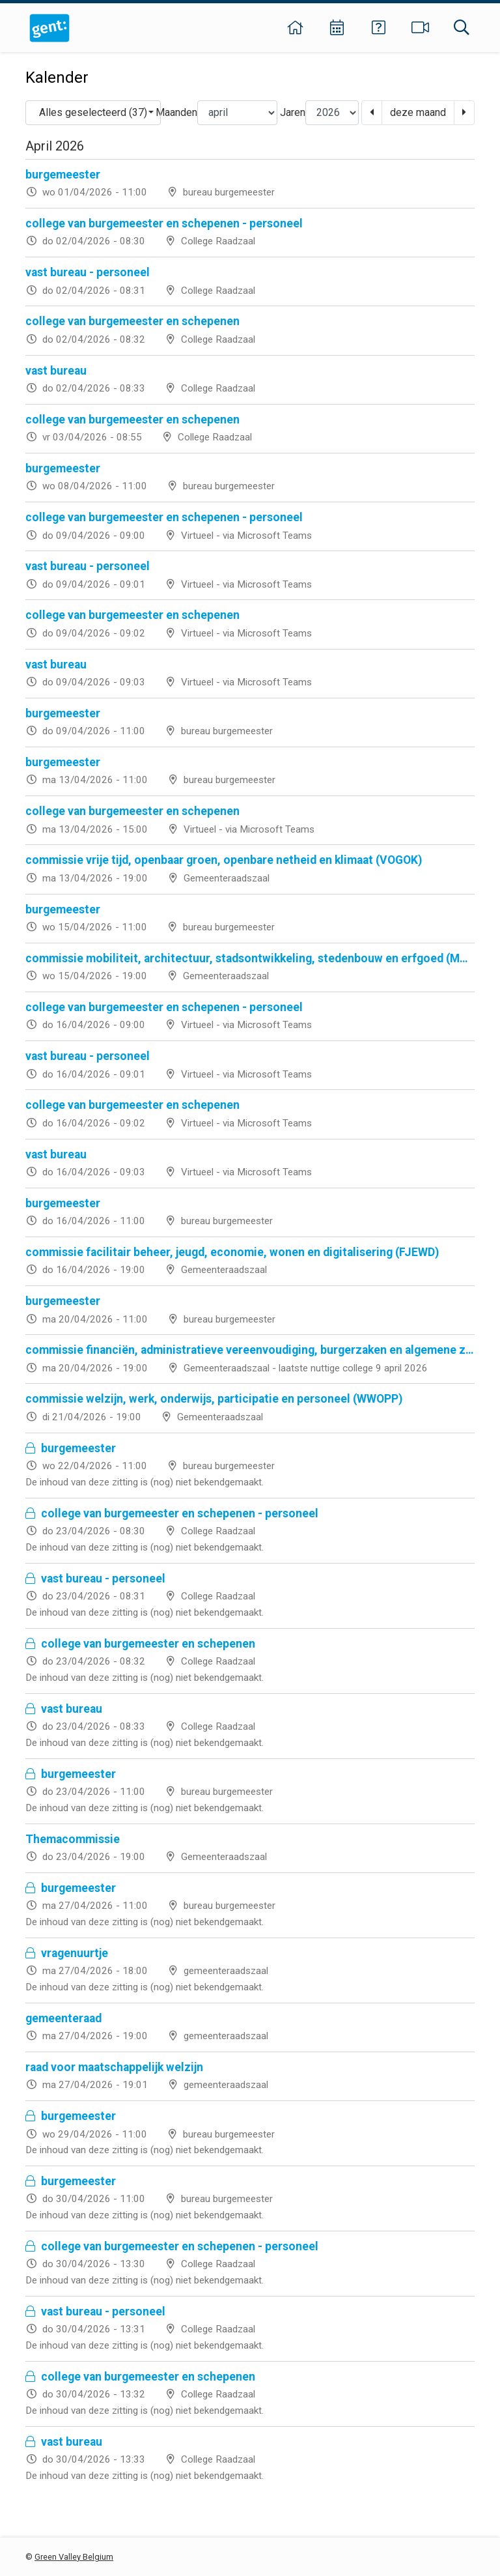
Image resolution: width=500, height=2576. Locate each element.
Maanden (176, 112)
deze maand (418, 112)
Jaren (292, 112)
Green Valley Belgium (74, 2557)
